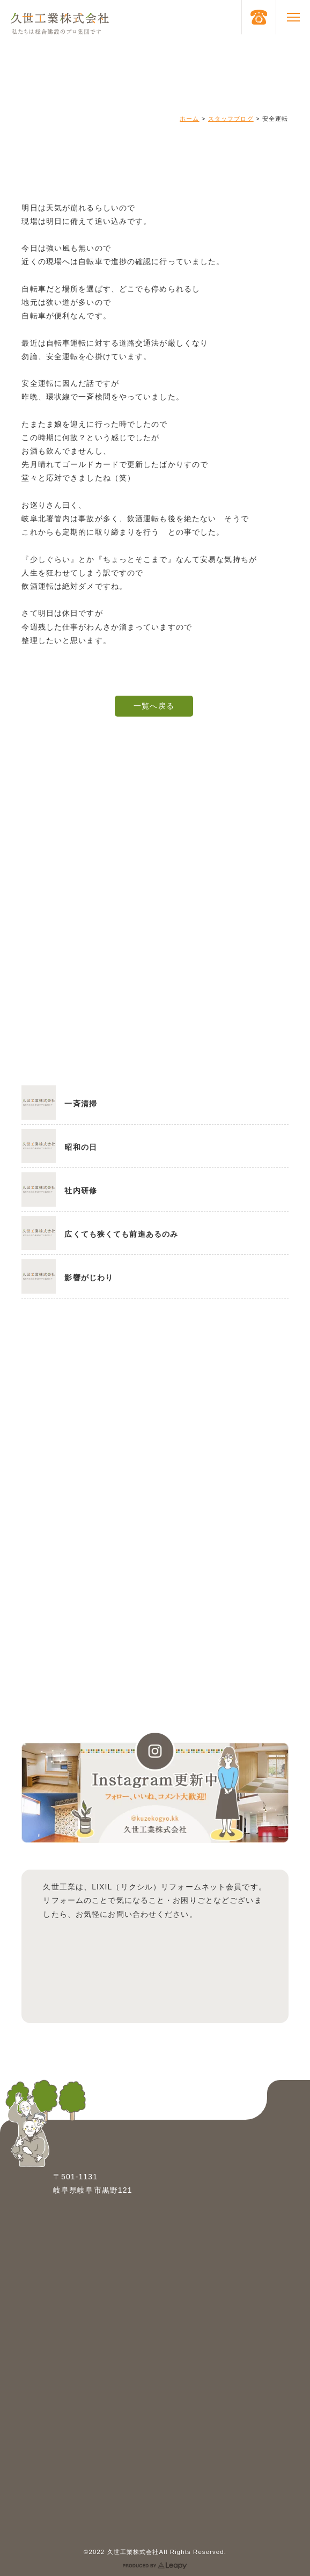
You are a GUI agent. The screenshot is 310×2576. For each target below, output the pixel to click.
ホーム (189, 118)
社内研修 (80, 1190)
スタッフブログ (231, 118)
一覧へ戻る (154, 706)
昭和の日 (80, 1147)
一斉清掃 (80, 1103)
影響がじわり (88, 1277)
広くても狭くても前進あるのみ (121, 1234)
